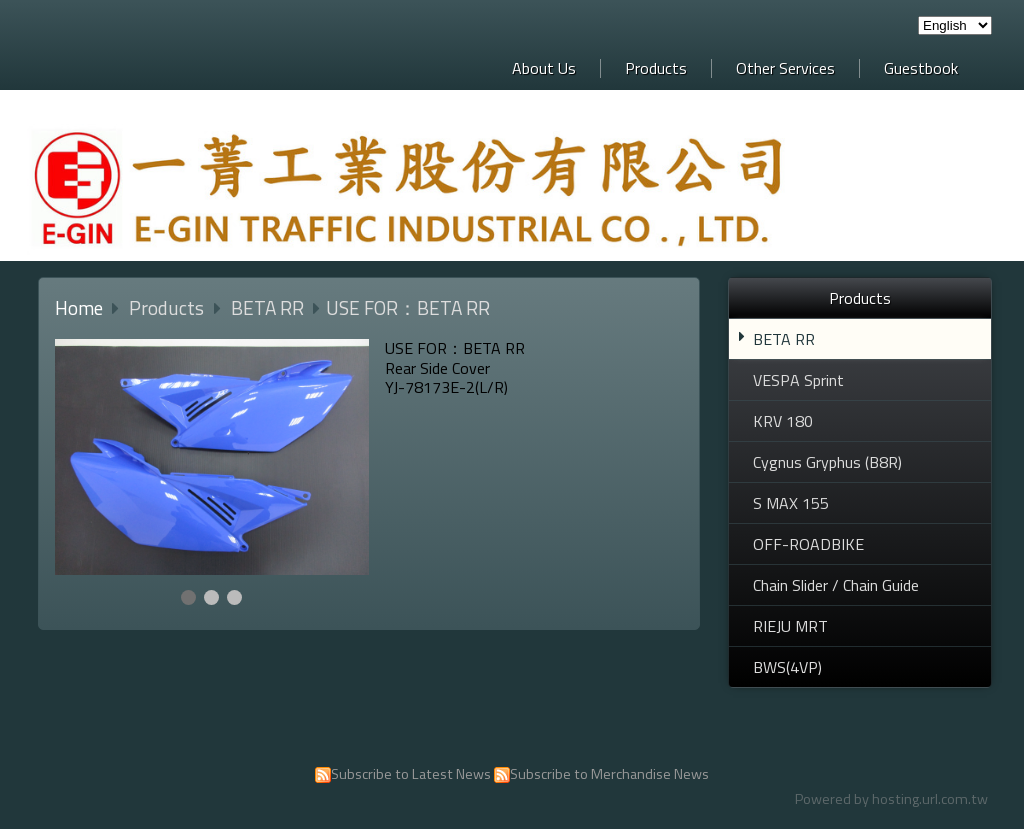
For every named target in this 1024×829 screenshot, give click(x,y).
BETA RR (784, 339)
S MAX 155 (791, 503)
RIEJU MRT (790, 626)
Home (79, 307)
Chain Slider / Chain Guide (836, 585)
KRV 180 (783, 421)
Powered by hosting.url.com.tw (891, 799)
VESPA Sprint (798, 380)
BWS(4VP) (787, 667)
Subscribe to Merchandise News (609, 774)
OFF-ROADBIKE (808, 544)
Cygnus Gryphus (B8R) (827, 462)
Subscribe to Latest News (411, 774)
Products (168, 307)
